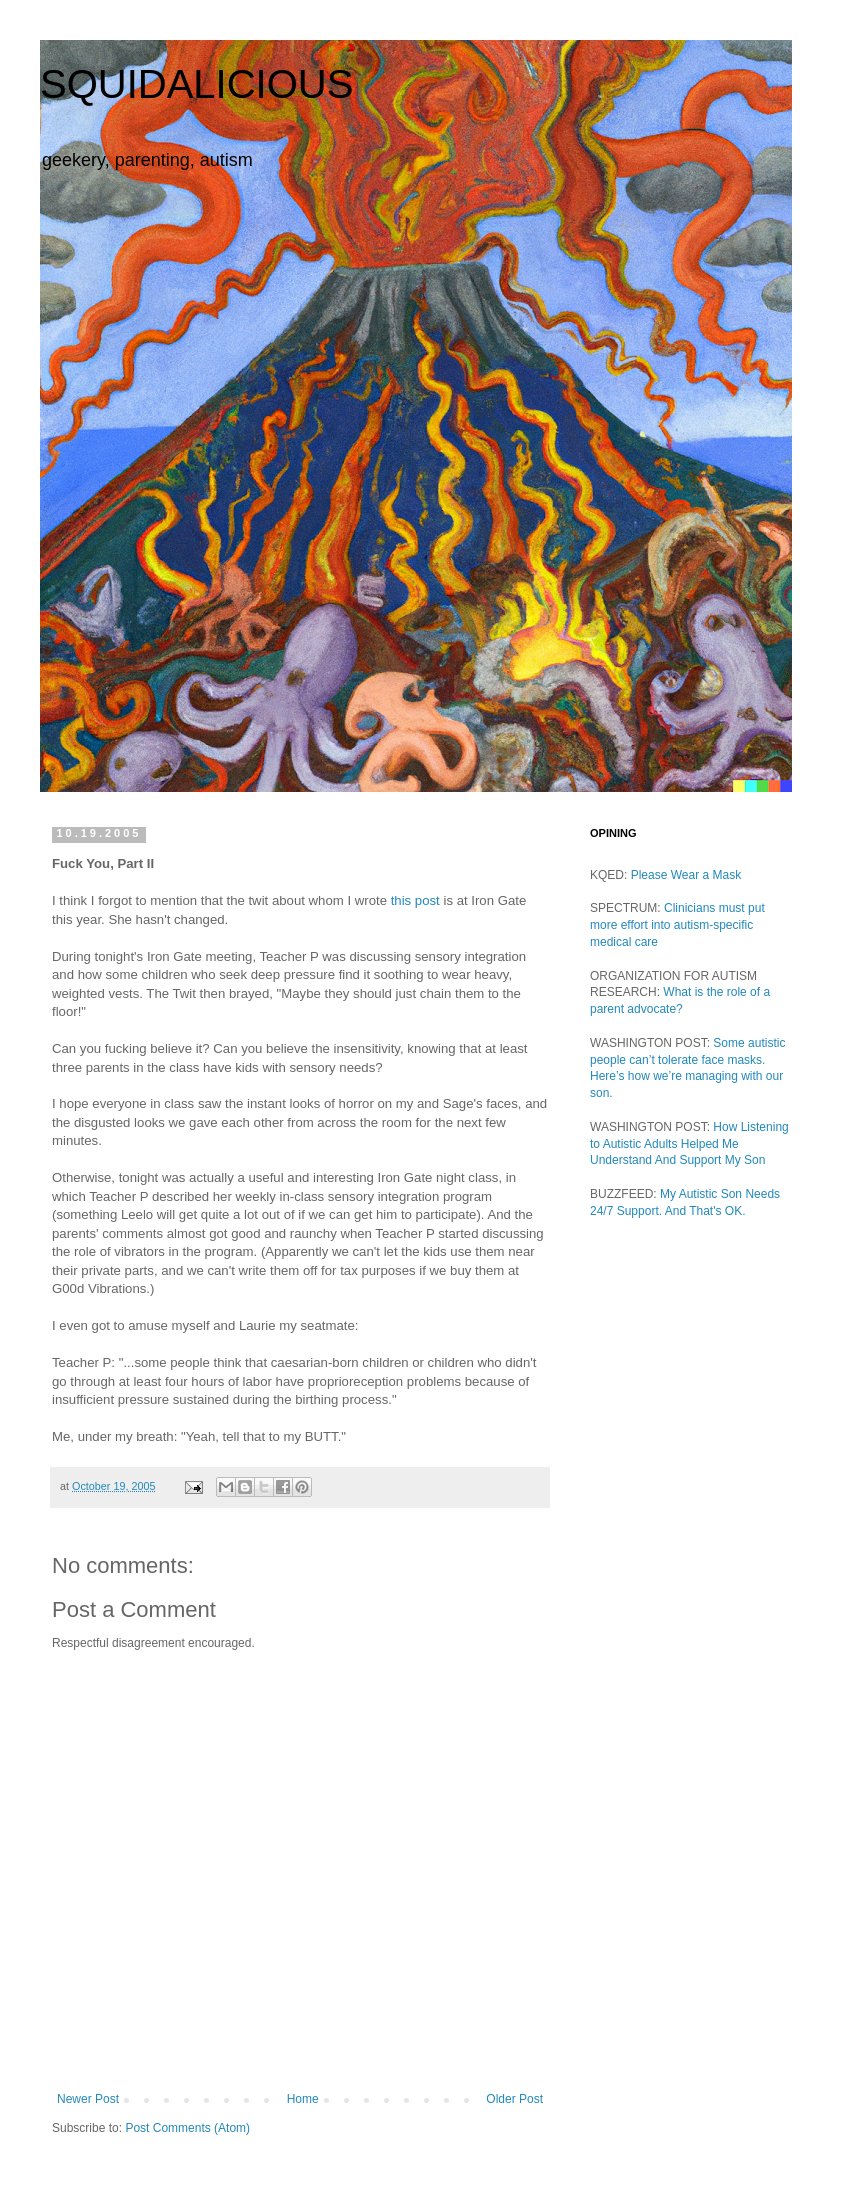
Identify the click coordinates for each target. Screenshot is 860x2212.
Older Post (514, 2099)
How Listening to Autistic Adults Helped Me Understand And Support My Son (689, 1144)
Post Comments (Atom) (187, 2128)
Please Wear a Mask (686, 875)
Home (303, 2099)
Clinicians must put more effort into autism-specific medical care (677, 925)
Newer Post (88, 2099)
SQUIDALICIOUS (196, 84)
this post (415, 900)
